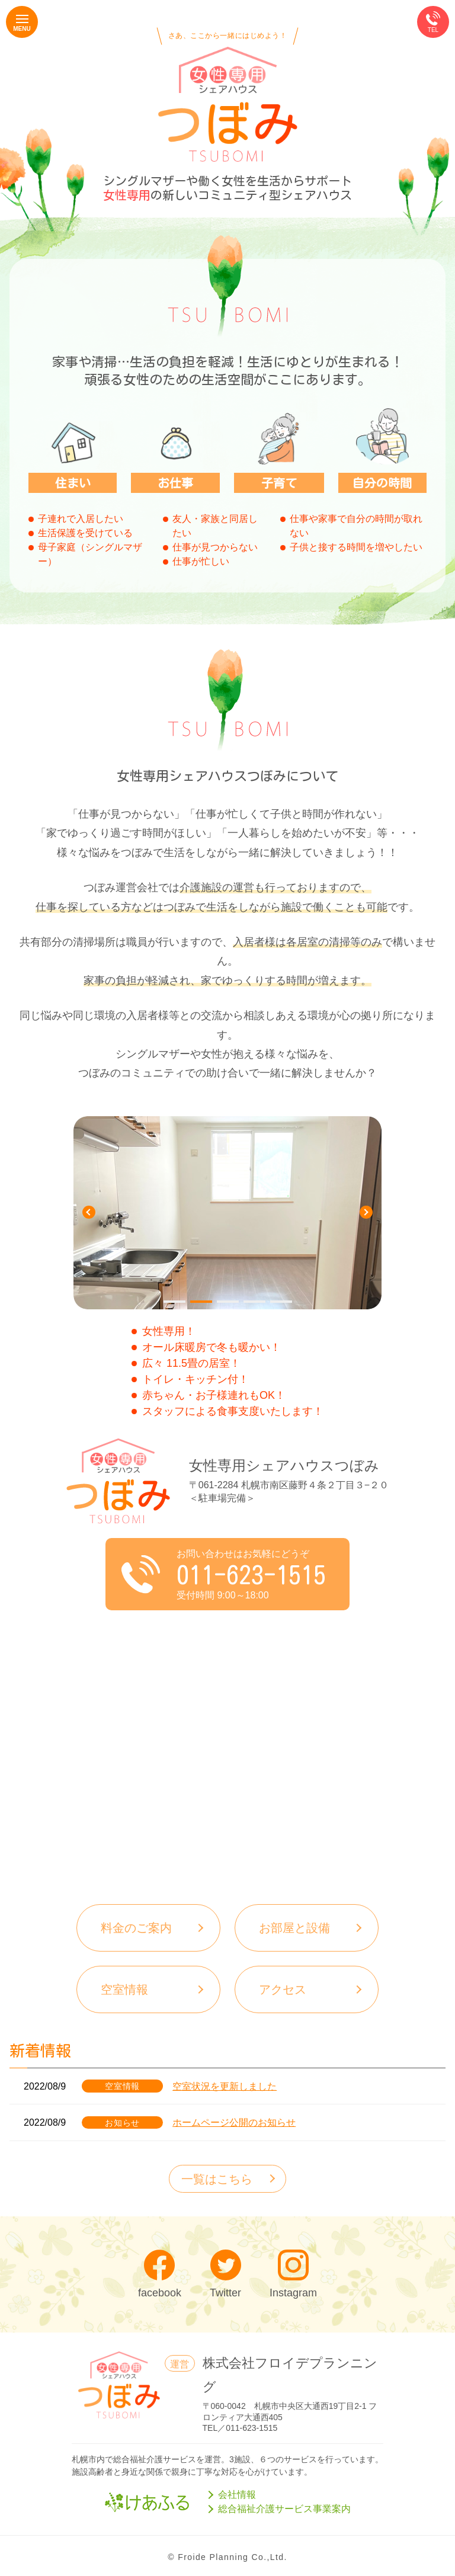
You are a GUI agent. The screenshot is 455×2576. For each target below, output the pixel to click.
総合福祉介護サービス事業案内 (284, 2509)
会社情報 (237, 2495)
